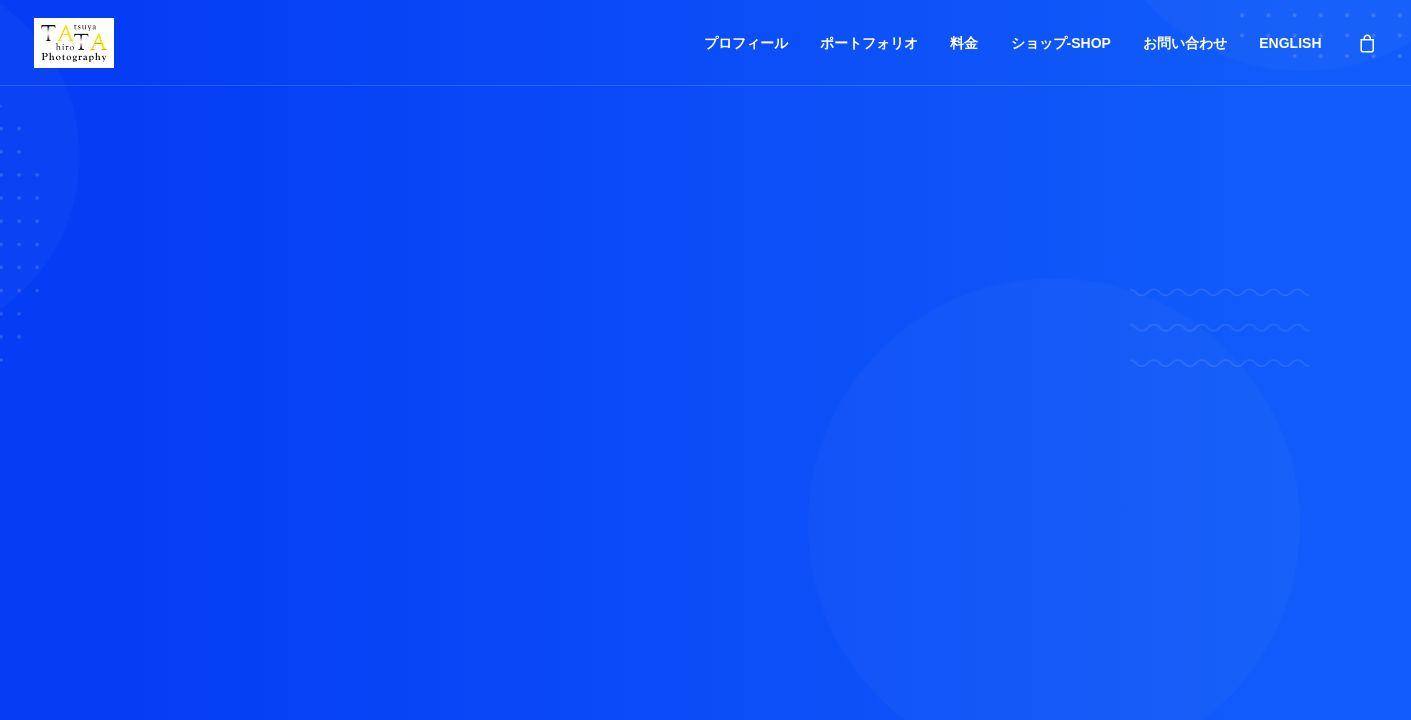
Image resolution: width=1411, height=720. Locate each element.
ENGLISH (1290, 43)
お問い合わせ (1185, 43)
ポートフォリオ (869, 43)
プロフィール (746, 43)
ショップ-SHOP (1061, 43)
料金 (964, 43)
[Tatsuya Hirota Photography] (74, 43)
